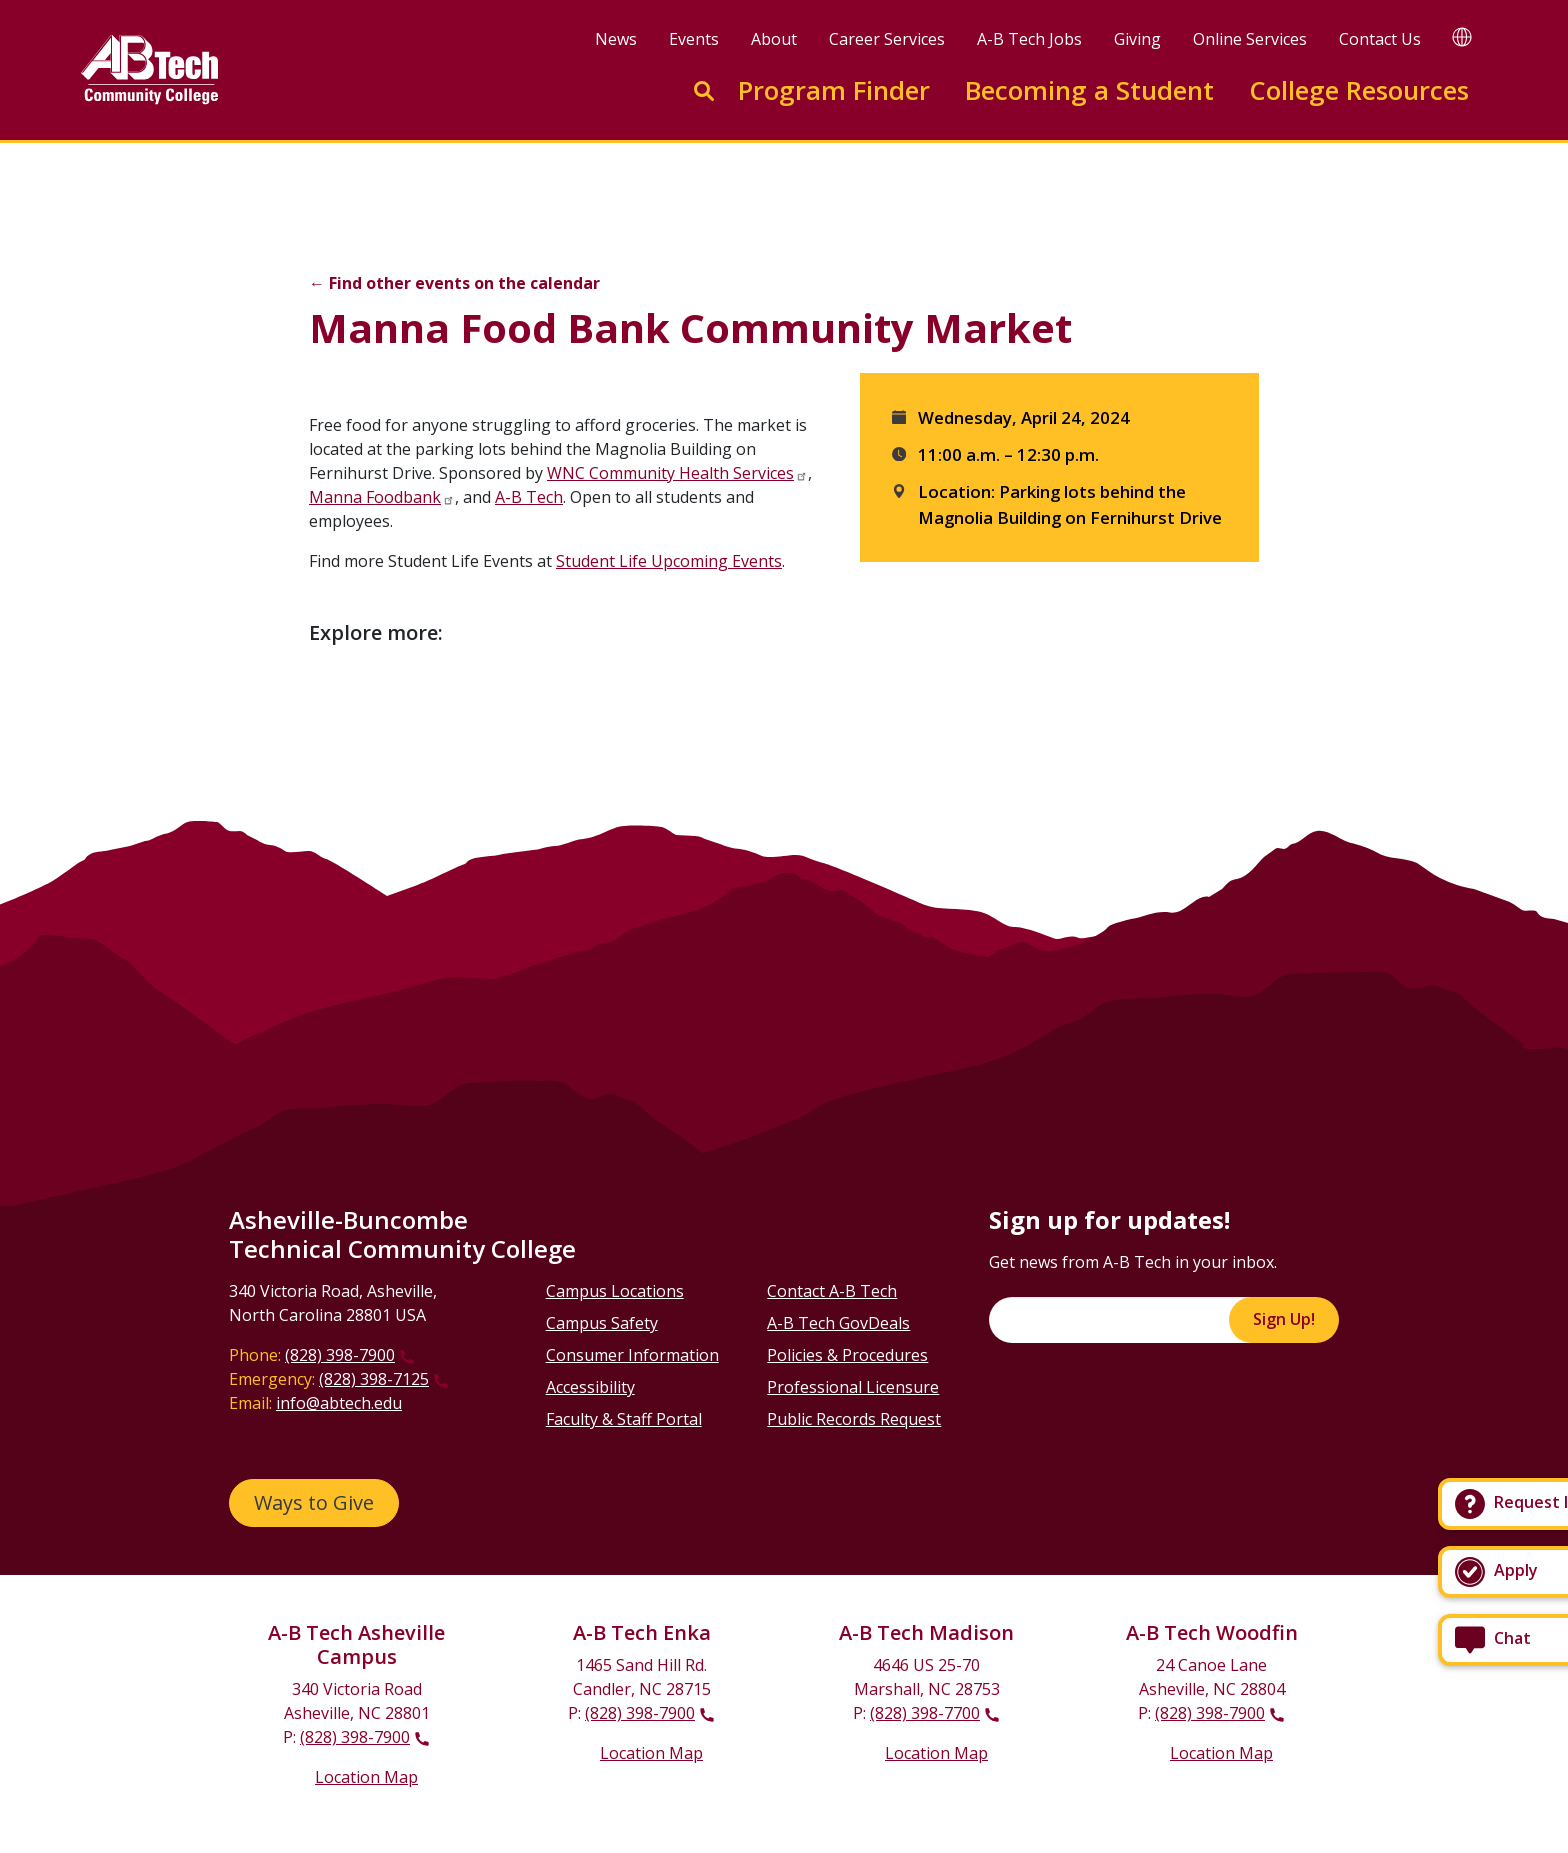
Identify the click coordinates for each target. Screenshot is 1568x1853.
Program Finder (834, 90)
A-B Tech (529, 497)
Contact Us (1380, 39)
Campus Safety (602, 1323)
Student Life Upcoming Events (669, 561)
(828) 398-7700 (925, 1713)
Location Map (366, 1777)
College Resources (1359, 90)
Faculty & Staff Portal (624, 1419)
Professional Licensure (853, 1387)
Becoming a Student (1089, 90)
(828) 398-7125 (374, 1379)
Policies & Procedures (847, 1355)
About (774, 39)
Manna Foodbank (375, 497)
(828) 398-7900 (340, 1355)
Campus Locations (615, 1291)
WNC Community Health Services (670, 473)
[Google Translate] (1462, 36)
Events (694, 39)
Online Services (1250, 39)
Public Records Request (854, 1419)
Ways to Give (314, 1502)
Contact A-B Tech (832, 1291)
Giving (1137, 39)
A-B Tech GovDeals (838, 1323)
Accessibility (590, 1387)
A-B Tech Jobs (1029, 39)
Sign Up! (1284, 1319)
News (616, 39)
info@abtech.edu (339, 1403)
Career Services (887, 39)
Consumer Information (632, 1355)
